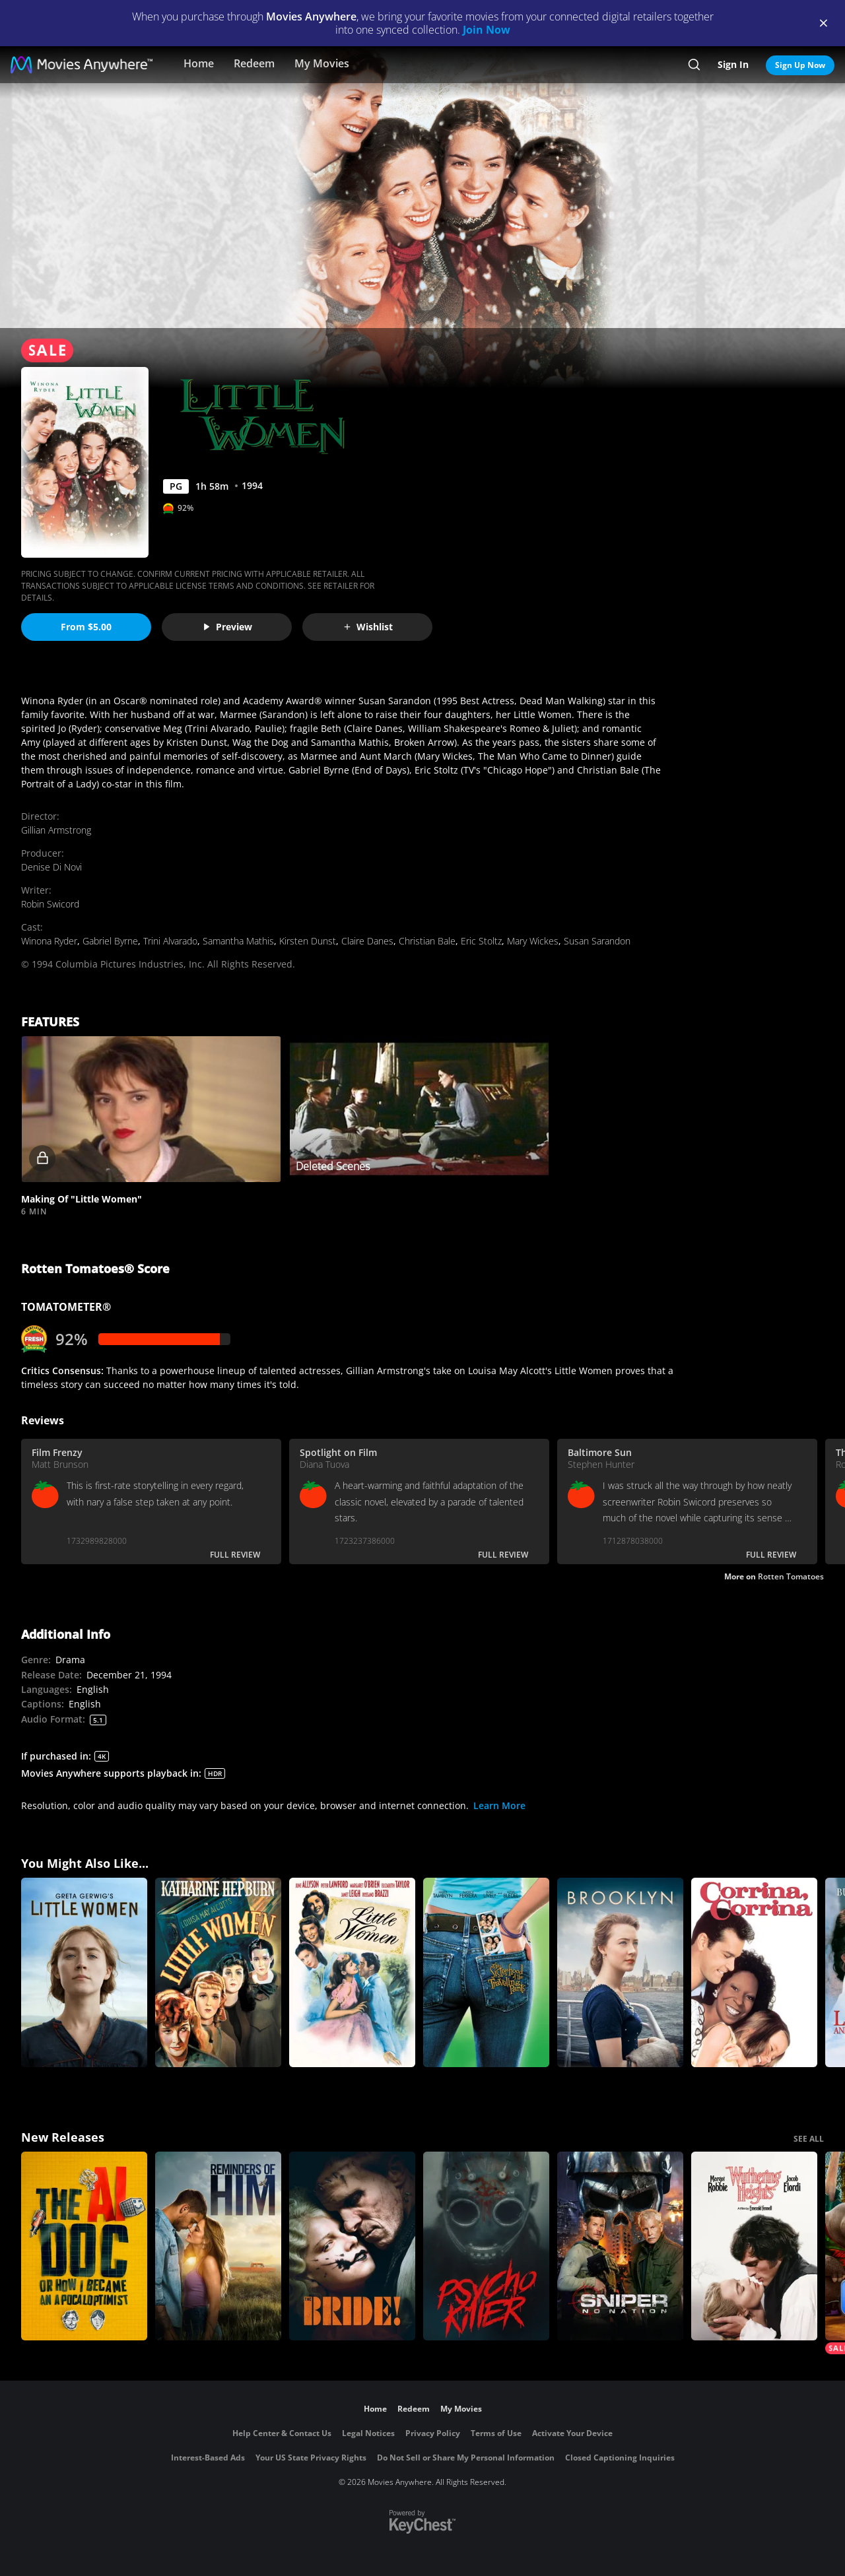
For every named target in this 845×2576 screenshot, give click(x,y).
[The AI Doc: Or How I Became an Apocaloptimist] (84, 2246)
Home (199, 63)
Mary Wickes (532, 941)
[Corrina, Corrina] (754, 1972)
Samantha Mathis (238, 941)
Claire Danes (367, 941)
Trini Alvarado (170, 941)
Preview (227, 626)
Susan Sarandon (597, 941)
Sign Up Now (800, 65)
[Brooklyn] (620, 1972)
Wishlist (368, 626)
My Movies (321, 63)
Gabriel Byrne (110, 941)
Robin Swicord (50, 904)
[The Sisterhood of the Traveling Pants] (486, 1972)
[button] (151, 1109)
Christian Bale (427, 941)
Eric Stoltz (481, 941)
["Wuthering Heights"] (754, 2246)
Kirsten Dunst (307, 941)
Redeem (254, 63)
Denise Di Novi (51, 867)
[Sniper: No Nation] (620, 2246)
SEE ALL (809, 2138)
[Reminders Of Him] (218, 2246)
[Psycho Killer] (486, 2246)
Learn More (499, 1805)
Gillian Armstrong (56, 830)
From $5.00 (86, 626)
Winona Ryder (49, 941)
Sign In (733, 64)
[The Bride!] (352, 2246)
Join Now (486, 29)
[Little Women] (84, 1972)
